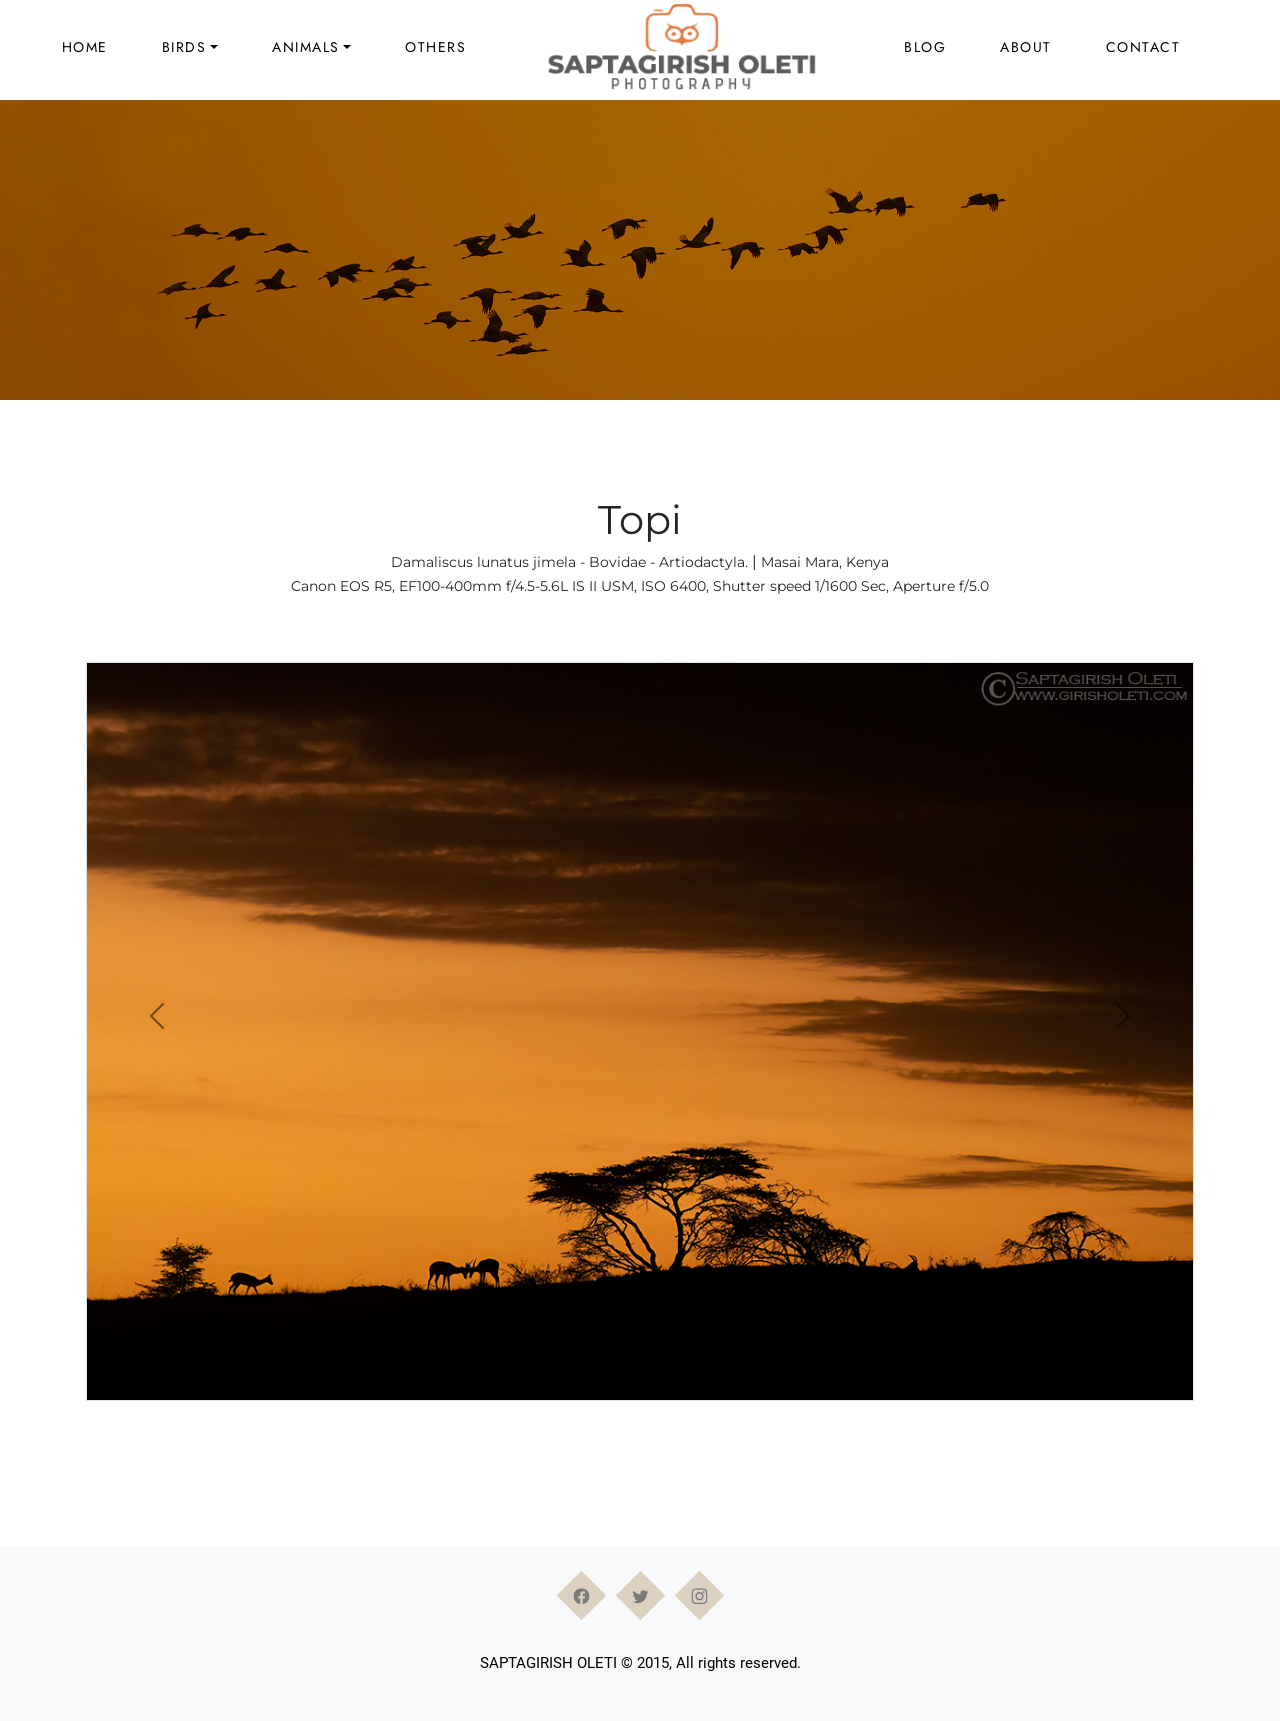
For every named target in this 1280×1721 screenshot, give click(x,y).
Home (85, 47)
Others (435, 47)
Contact (1143, 47)
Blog (925, 47)
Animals (306, 47)
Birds (184, 47)
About (1026, 47)
